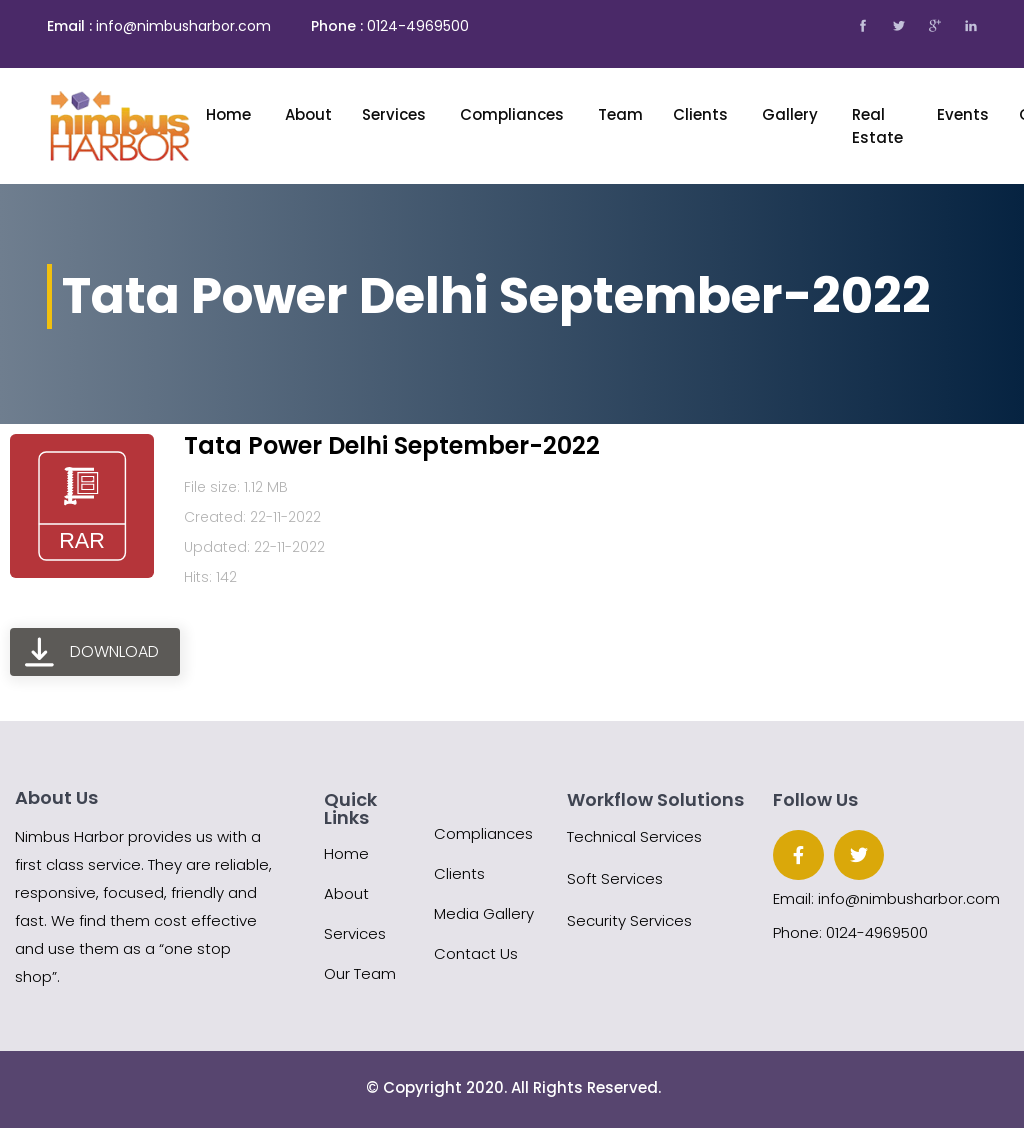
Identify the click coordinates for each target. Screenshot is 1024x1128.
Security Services (629, 920)
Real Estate (879, 126)
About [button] (308, 114)
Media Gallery (484, 913)
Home (230, 114)
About (346, 893)
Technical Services (634, 836)
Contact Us (476, 953)
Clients (702, 114)
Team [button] (620, 114)
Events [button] (963, 114)
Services (396, 114)
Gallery (792, 114)
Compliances (514, 114)
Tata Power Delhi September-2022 (392, 445)
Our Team (360, 973)
